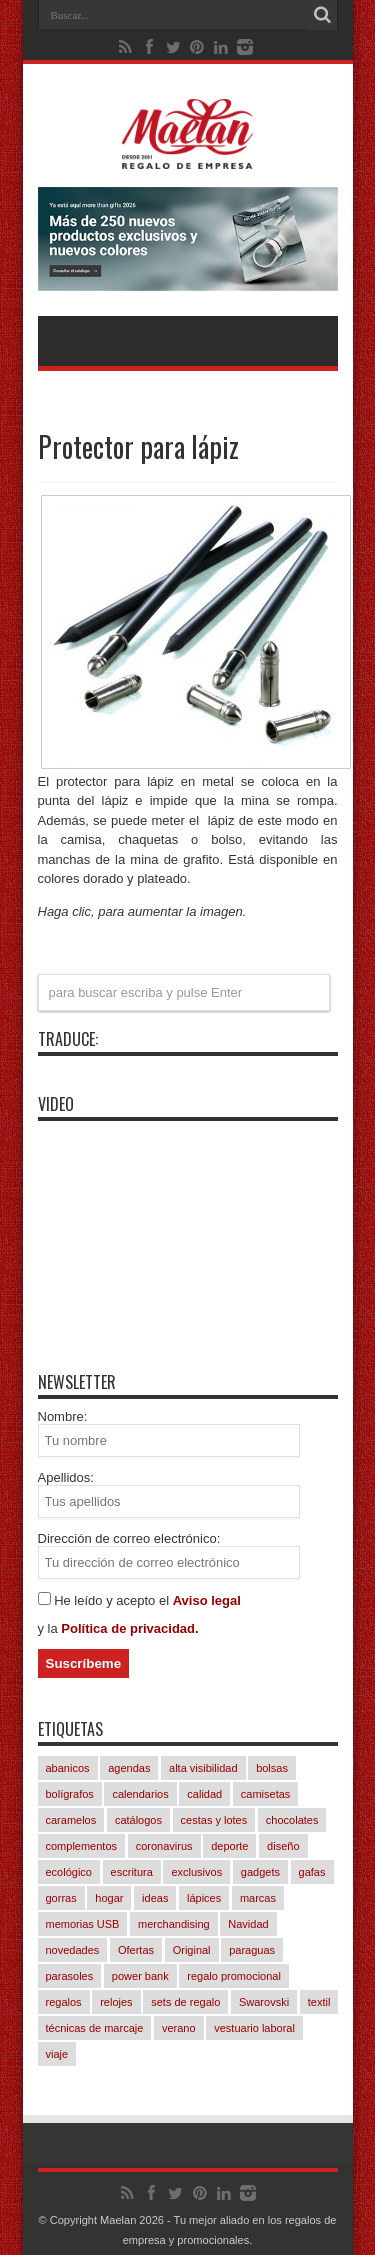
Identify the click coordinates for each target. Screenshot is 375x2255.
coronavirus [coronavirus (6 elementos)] (164, 1846)
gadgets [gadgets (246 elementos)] (260, 1872)
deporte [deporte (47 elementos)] (229, 1846)
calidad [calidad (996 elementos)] (204, 1794)
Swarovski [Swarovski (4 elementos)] (264, 2002)
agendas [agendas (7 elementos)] (129, 1768)
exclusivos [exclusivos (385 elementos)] (196, 1872)
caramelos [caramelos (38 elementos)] (71, 1820)
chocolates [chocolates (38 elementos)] (292, 1820)
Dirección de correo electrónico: (129, 1538)
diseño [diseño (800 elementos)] (283, 1846)
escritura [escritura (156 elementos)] (132, 1872)
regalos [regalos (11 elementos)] (64, 2002)
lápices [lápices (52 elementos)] (204, 1898)
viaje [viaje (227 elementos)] (57, 2054)
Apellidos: (66, 1477)
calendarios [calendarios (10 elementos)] (140, 1794)
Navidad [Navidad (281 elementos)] (248, 1924)
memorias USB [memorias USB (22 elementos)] (83, 1924)
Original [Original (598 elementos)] (192, 1950)
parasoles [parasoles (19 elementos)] (70, 1976)
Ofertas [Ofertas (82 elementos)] (136, 1950)
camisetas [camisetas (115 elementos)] (266, 1794)
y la (50, 1628)
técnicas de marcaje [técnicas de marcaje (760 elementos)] (95, 2028)
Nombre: (63, 1416)
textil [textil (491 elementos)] (319, 2002)
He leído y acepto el (113, 1600)
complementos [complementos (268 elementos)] (82, 1846)
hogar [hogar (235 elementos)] (109, 1898)
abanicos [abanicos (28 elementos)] (68, 1768)
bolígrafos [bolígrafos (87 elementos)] (70, 1794)
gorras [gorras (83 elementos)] (61, 1898)
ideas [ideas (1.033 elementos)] (155, 1898)
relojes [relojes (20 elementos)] (116, 2002)
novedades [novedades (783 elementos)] (73, 1950)
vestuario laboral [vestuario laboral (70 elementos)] (254, 2028)
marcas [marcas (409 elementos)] (258, 1898)
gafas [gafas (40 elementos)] (312, 1872)
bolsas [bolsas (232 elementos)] (272, 1768)
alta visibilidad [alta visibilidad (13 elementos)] (203, 1768)
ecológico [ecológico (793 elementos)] (69, 1872)
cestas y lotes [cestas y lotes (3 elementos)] (214, 1820)
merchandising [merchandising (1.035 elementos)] (174, 1924)
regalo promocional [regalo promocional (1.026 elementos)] (234, 1976)
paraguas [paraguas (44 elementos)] (252, 1950)
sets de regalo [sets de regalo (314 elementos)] (185, 2002)
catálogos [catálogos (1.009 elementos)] (138, 1820)
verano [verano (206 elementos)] (179, 2028)
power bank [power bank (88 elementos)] (140, 1976)
